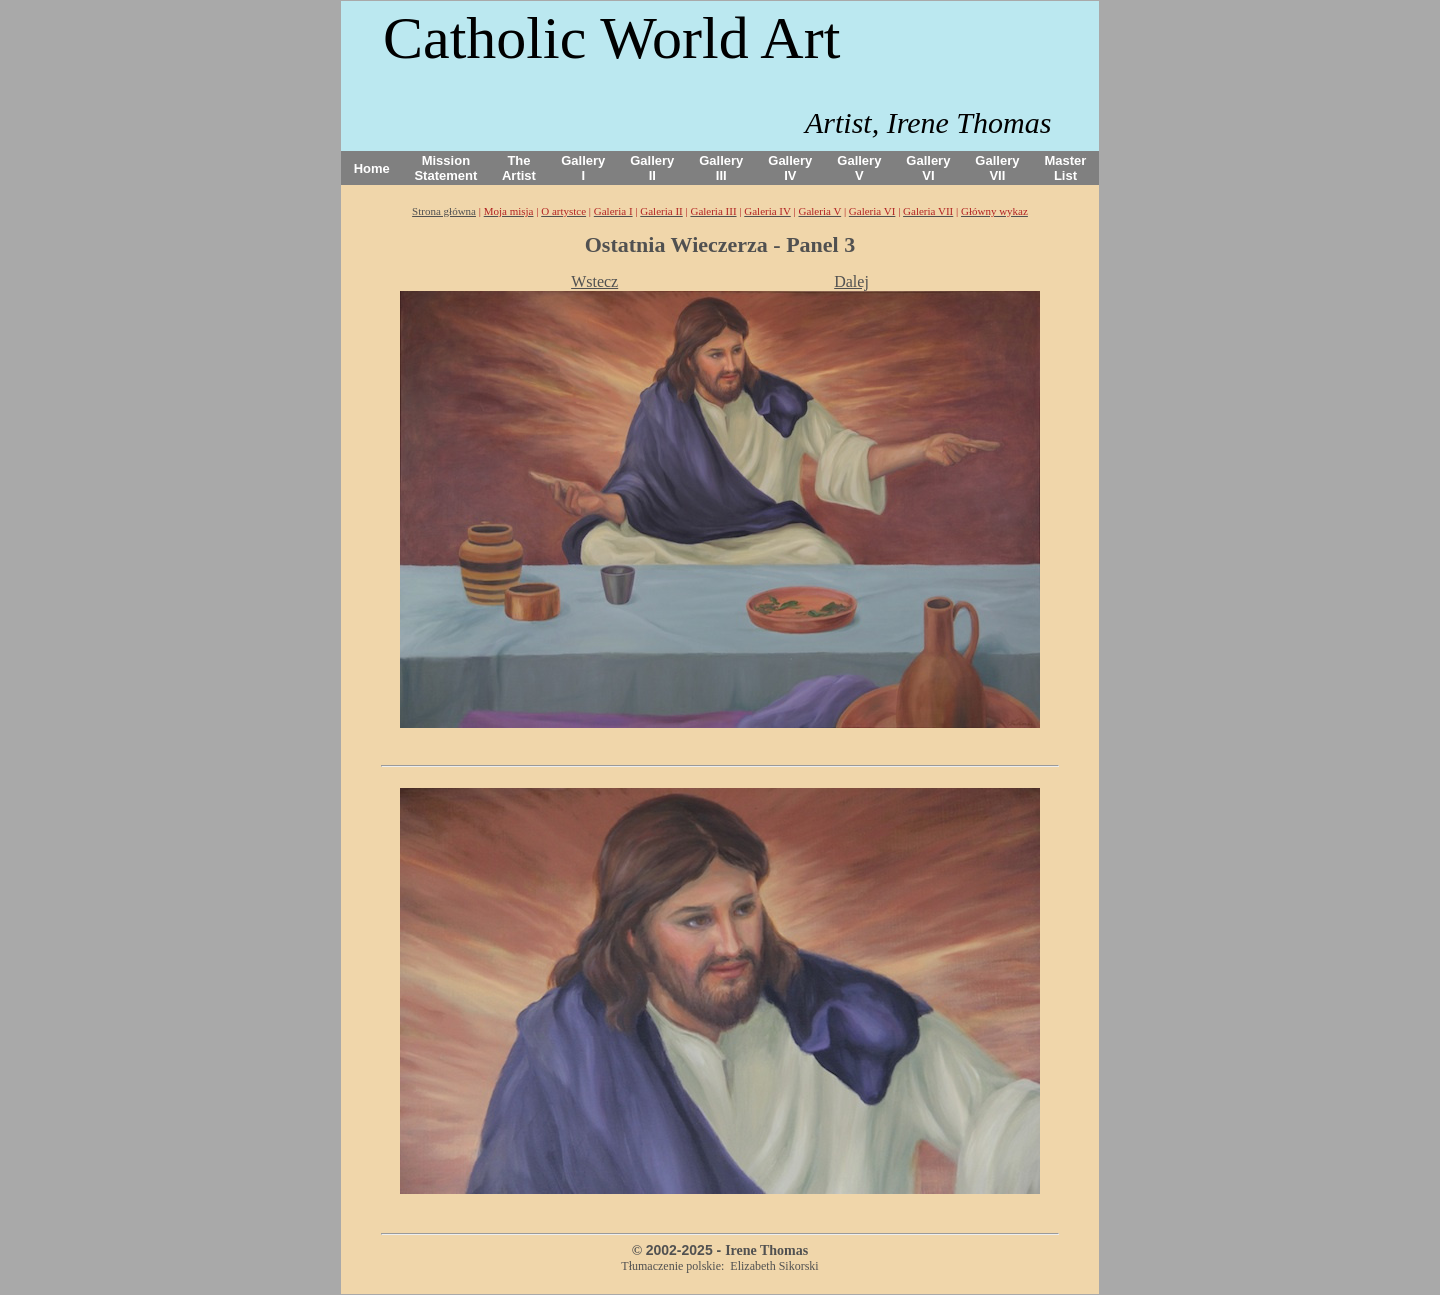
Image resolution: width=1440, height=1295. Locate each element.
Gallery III (721, 168)
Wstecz (594, 281)
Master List (1066, 168)
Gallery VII (997, 168)
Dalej (851, 281)
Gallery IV (790, 168)
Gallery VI (928, 168)
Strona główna (444, 211)
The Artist (519, 168)
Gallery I (583, 168)
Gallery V (859, 168)
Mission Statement (445, 168)
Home (372, 168)
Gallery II (652, 168)
